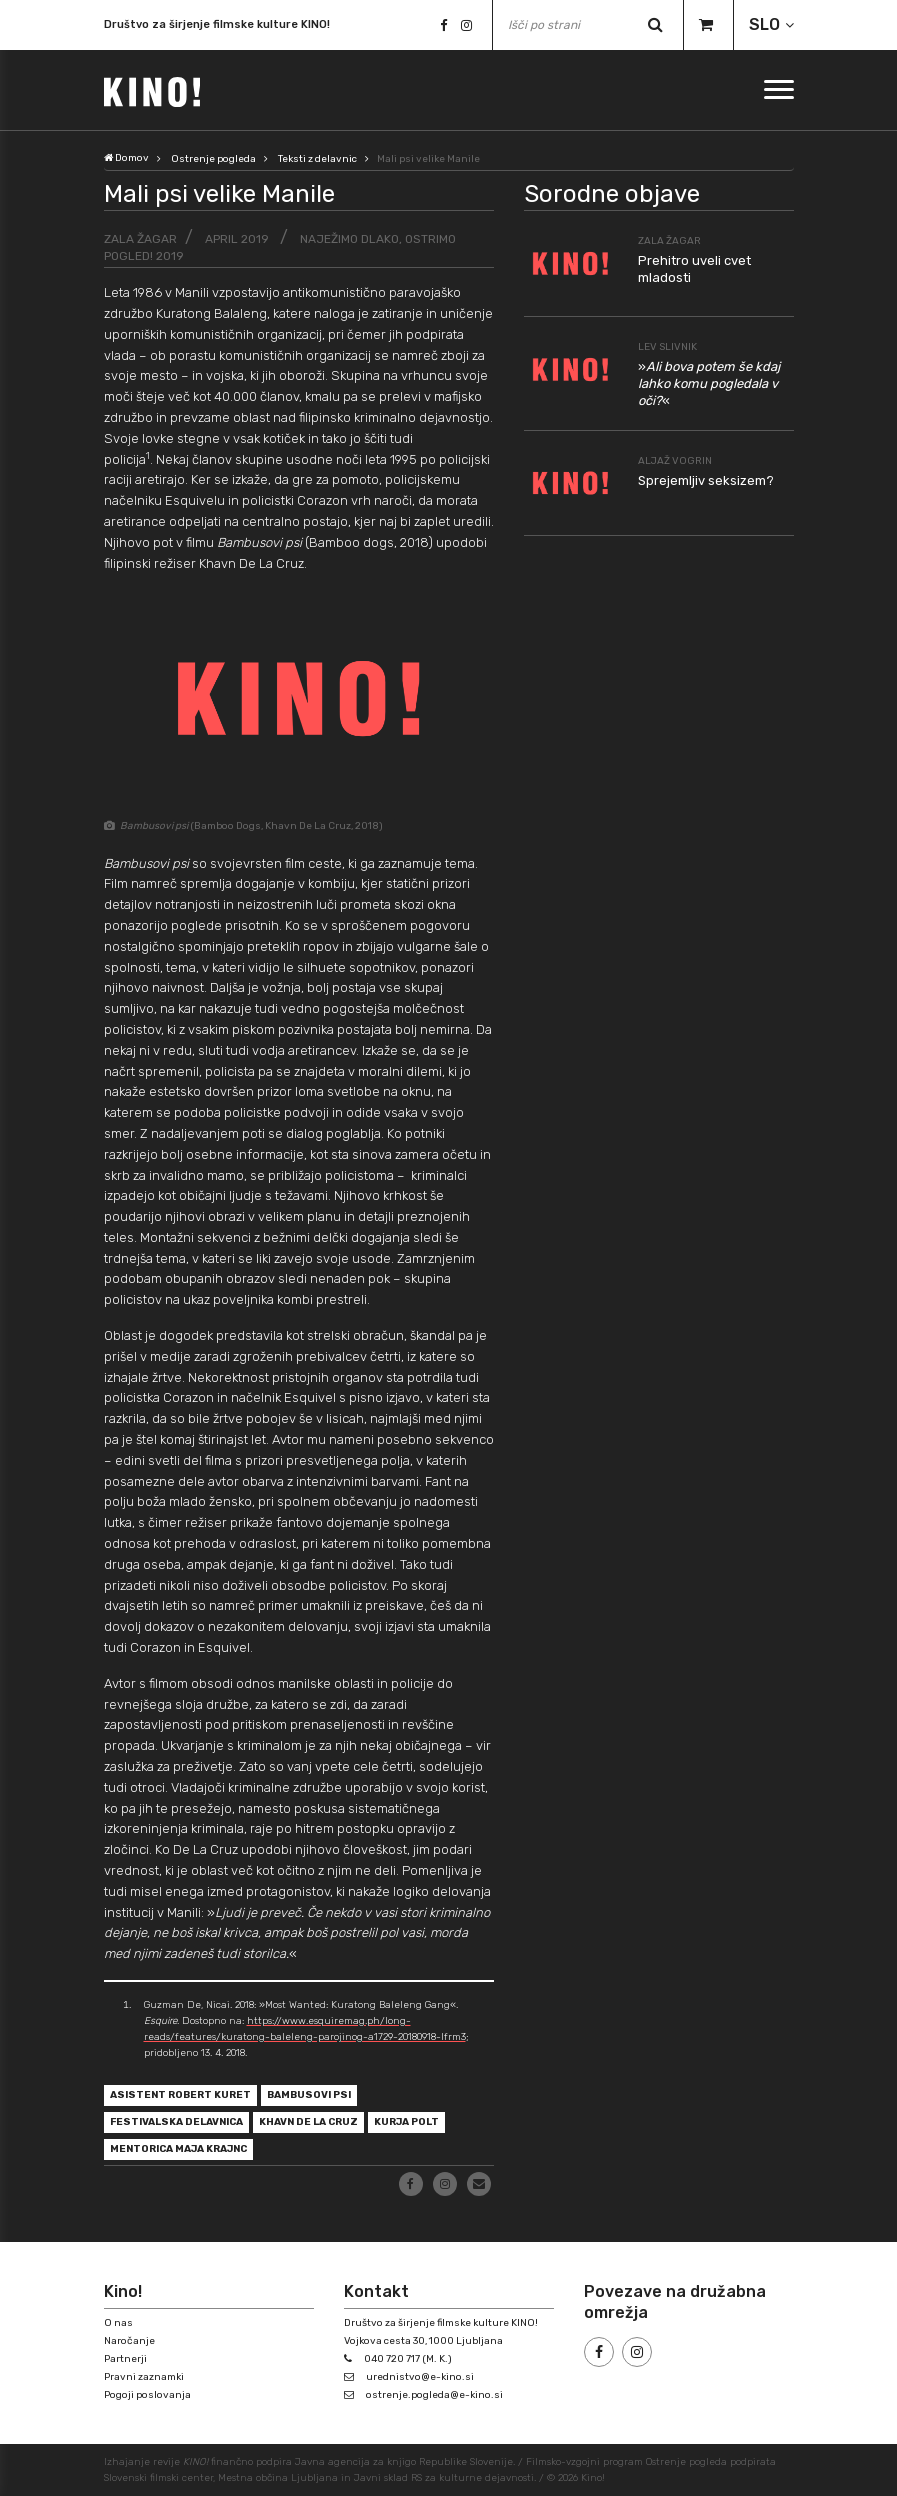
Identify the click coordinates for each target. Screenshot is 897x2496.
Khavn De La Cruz (308, 2122)
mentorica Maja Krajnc (178, 2149)
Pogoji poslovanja (147, 2395)
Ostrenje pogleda (213, 159)
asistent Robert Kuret (180, 2095)
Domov (126, 158)
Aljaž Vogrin (675, 461)
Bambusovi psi (309, 2095)
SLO (764, 24)
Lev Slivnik (667, 347)
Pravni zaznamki (144, 2377)
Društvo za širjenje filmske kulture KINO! (217, 25)
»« (709, 383)
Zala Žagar (140, 239)
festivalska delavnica (176, 2122)
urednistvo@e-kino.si (420, 2377)
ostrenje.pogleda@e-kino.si (434, 2395)
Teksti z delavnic (317, 159)
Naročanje (129, 2341)
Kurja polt (406, 2122)
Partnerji (125, 2359)
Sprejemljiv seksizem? (706, 480)
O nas (118, 2323)
